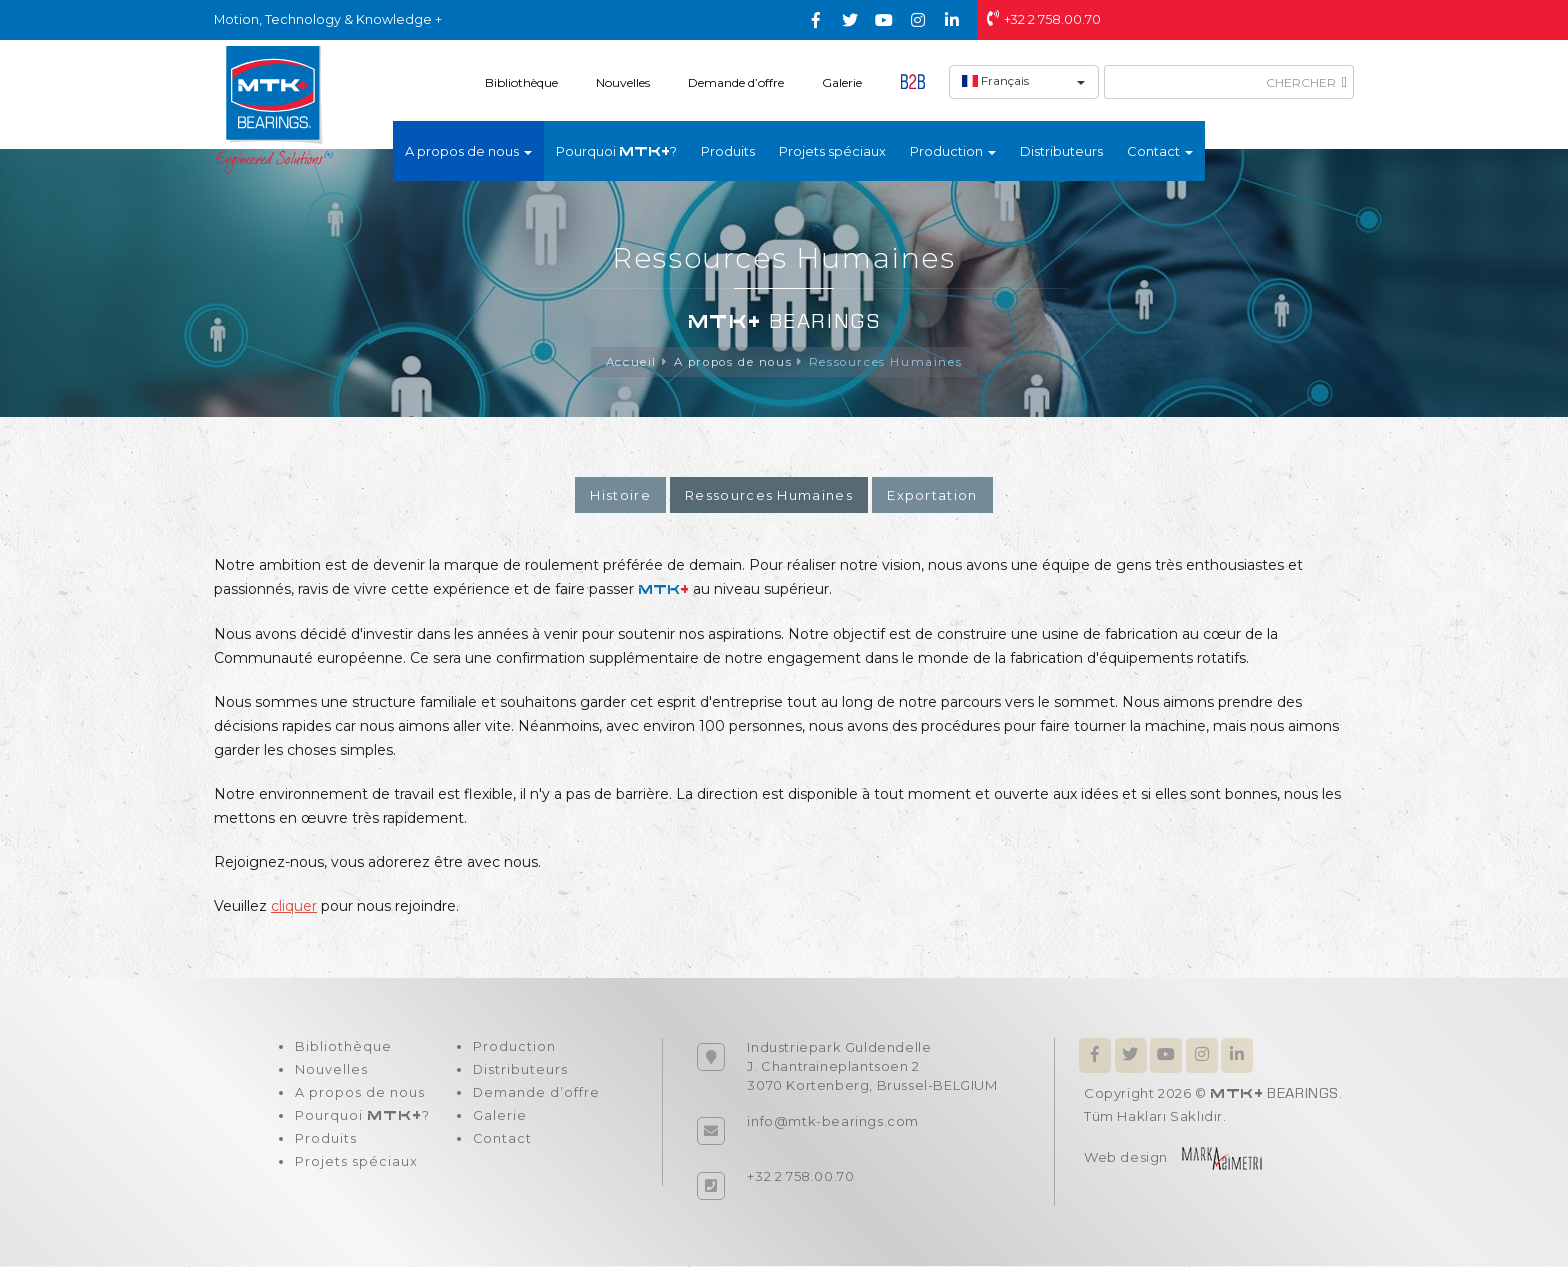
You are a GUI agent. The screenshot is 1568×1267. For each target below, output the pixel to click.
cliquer (294, 907)
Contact (499, 1145)
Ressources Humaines (889, 362)
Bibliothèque (521, 82)
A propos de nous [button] (468, 151)
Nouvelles (623, 82)
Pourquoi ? (616, 151)
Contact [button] (1160, 151)
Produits (728, 151)
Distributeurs (1061, 151)
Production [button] (953, 151)
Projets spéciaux (832, 151)
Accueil (628, 362)
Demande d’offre (736, 82)
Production (510, 1049)
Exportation (932, 496)
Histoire (620, 496)
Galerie (842, 82)
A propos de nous (733, 362)
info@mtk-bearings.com (833, 1122)
